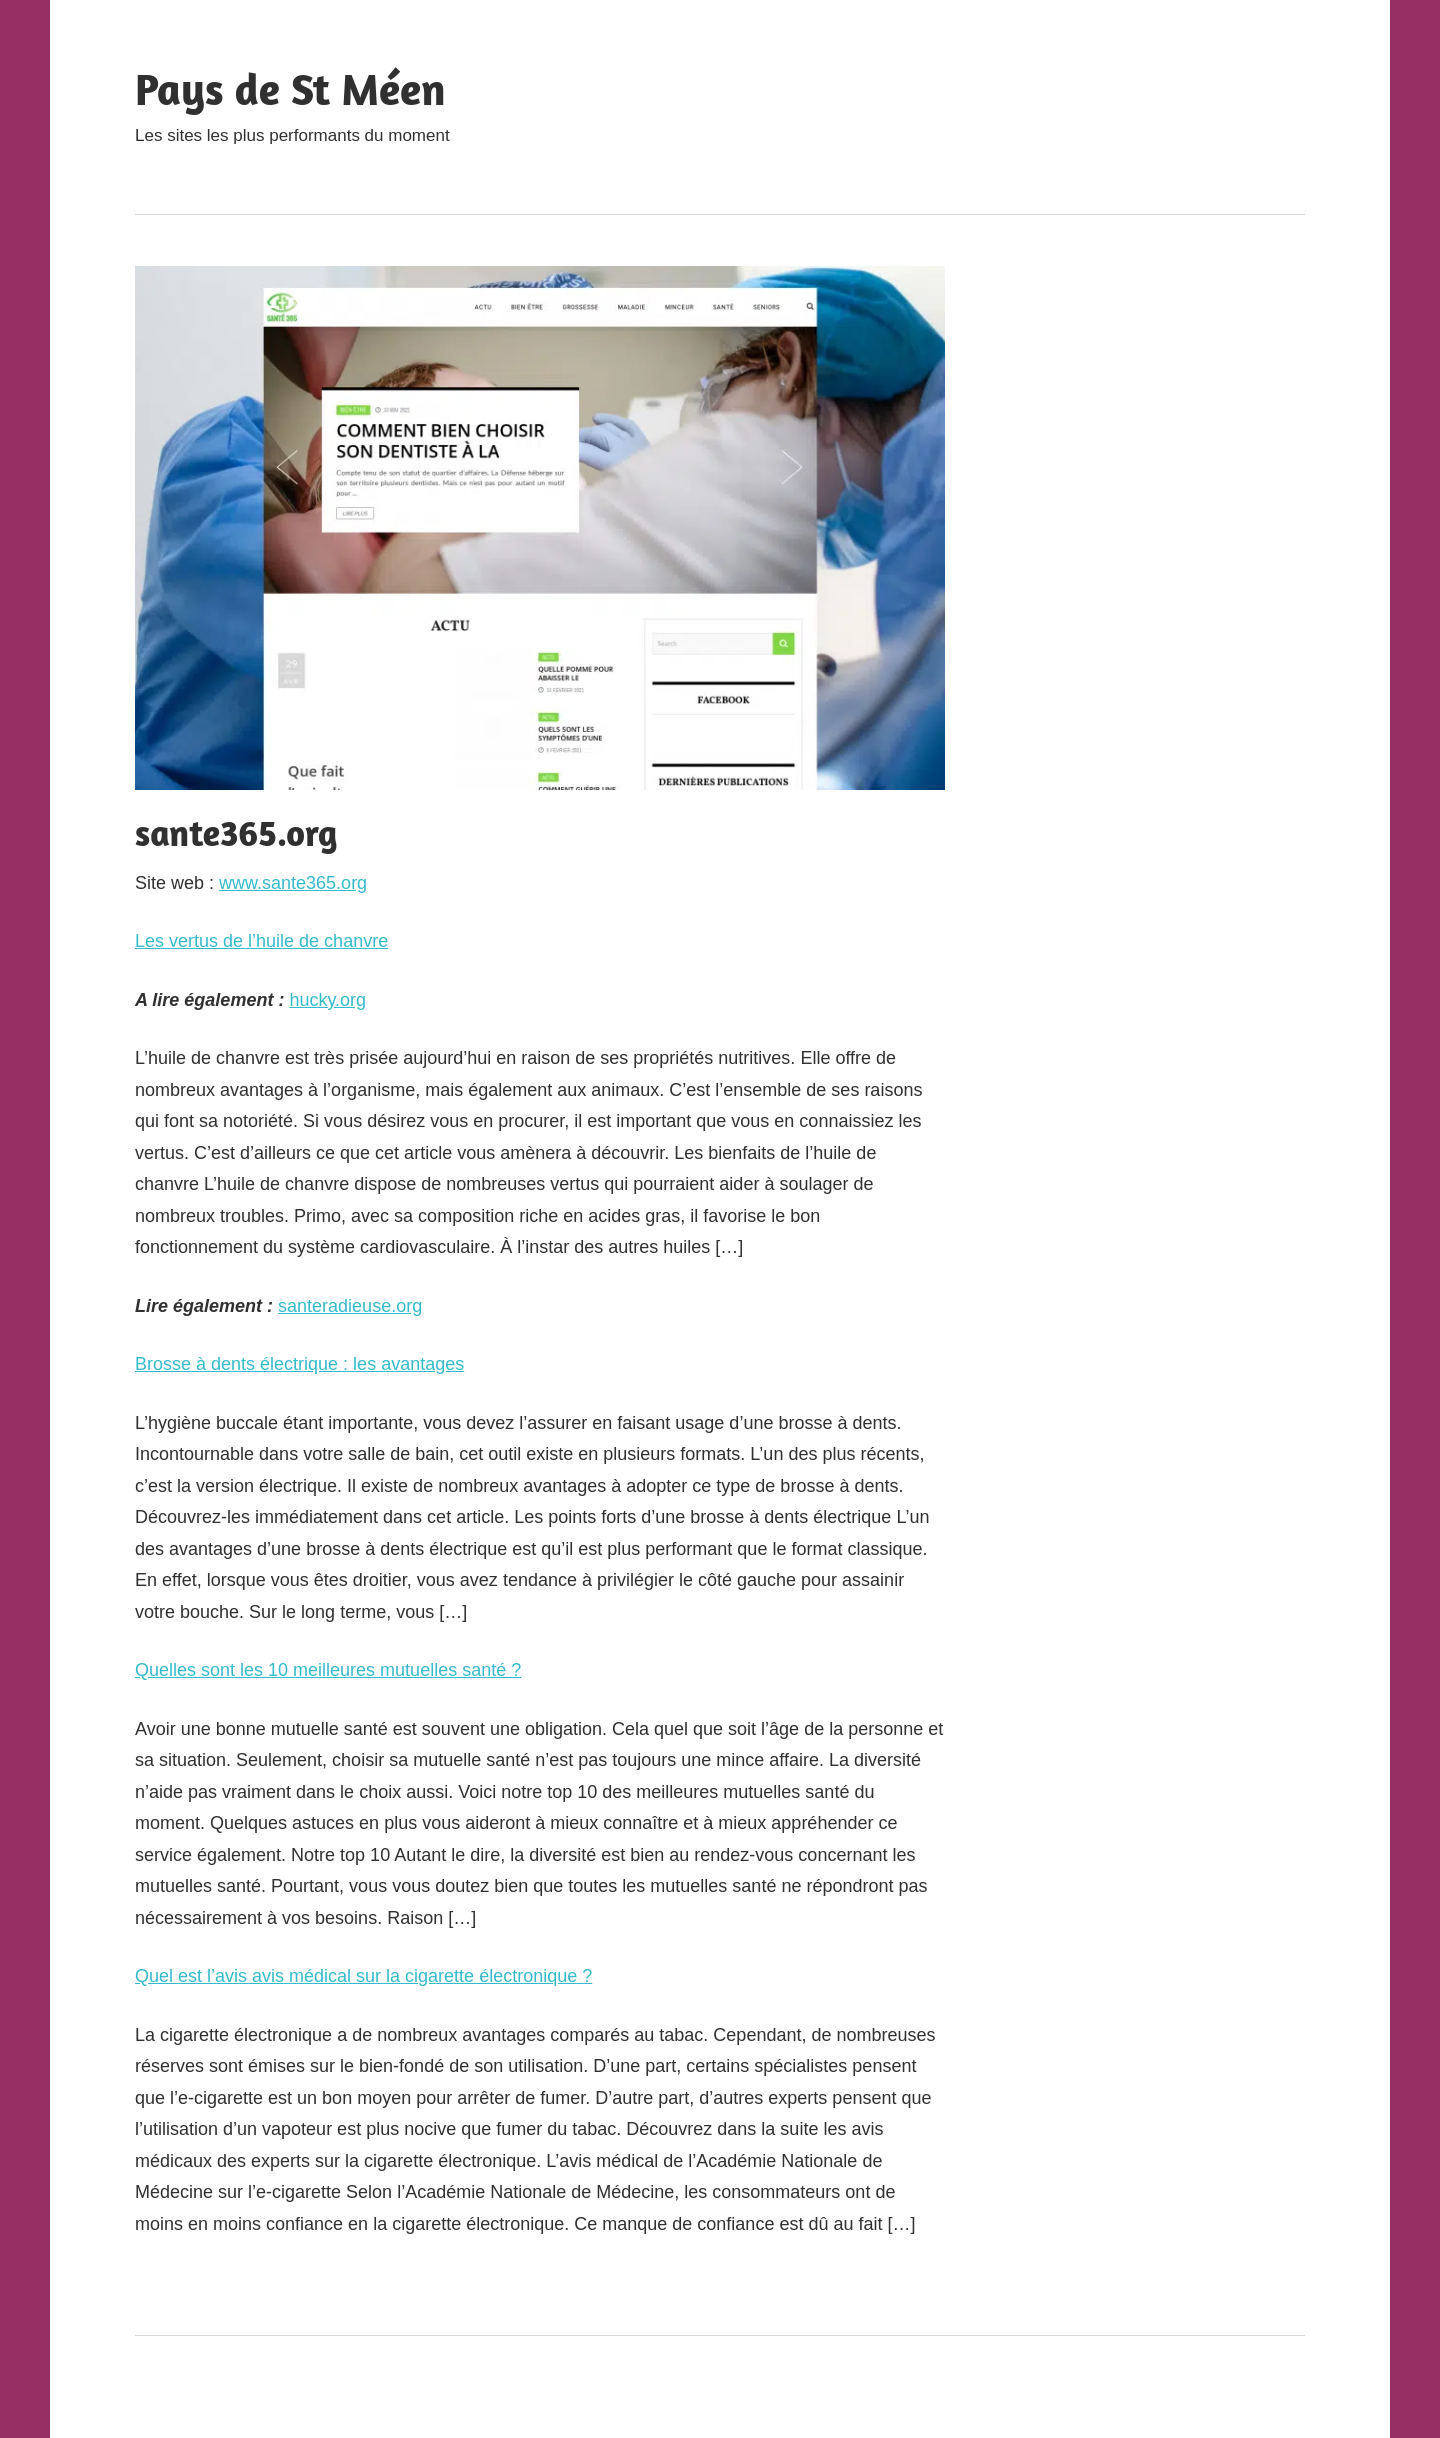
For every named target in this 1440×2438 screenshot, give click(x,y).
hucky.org (327, 1000)
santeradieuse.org (350, 1306)
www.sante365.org (293, 883)
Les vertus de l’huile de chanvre (261, 941)
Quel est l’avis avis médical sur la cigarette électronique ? (363, 1976)
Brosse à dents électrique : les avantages (299, 1364)
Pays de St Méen (290, 88)
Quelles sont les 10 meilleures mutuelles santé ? (328, 1670)
